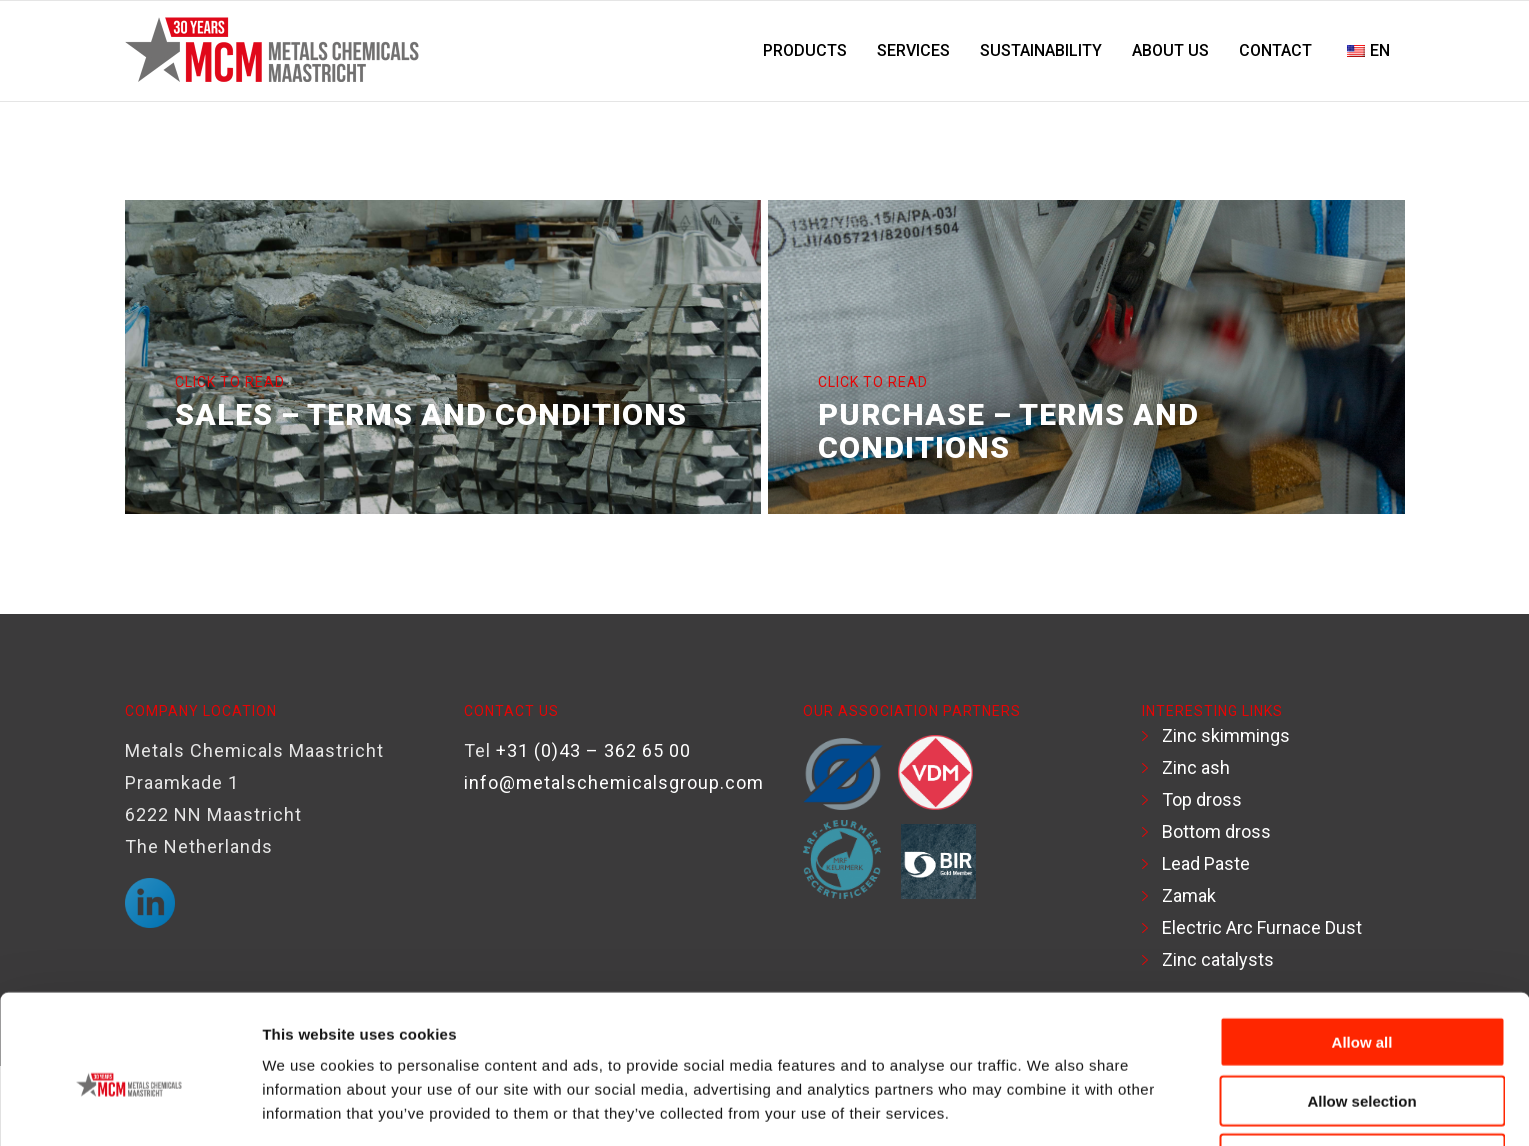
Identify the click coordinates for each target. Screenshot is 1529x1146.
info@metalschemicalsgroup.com (614, 782)
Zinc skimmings (1226, 735)
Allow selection (1361, 1009)
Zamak (1189, 895)
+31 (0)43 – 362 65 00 (593, 750)
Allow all (1362, 950)
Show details (1044, 1106)
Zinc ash (1196, 767)
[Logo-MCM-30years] (275, 51)
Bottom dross (1216, 831)
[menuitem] (805, 51)
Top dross (1202, 799)
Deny (1362, 1067)
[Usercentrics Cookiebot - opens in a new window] (129, 1107)
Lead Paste (1206, 863)
